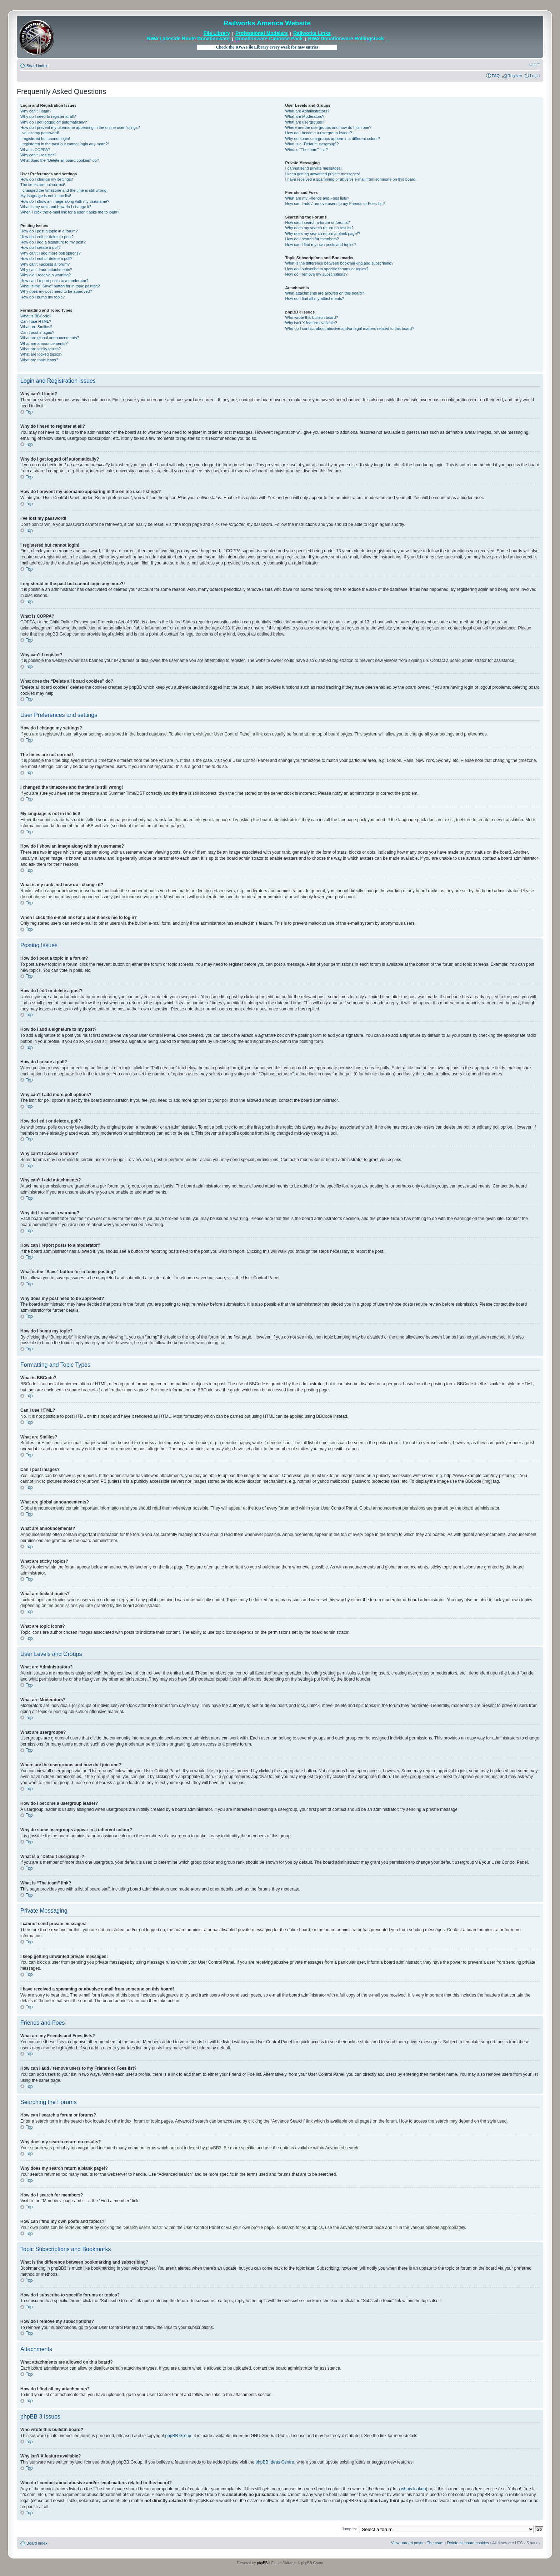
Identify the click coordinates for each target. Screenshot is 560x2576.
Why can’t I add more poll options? (50, 253)
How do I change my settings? (46, 179)
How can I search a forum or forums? (317, 222)
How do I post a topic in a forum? (49, 231)
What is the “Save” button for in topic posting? (60, 286)
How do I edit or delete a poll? (46, 258)
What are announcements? (44, 343)
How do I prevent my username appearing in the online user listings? (80, 127)
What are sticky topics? (40, 349)
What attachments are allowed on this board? (324, 293)
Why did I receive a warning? (45, 275)
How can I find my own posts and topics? (320, 244)
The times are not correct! (42, 184)
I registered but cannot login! (45, 138)
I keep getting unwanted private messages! (322, 174)
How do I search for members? (312, 239)
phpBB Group (178, 2435)
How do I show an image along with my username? (64, 201)
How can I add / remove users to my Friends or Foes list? (335, 203)
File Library (217, 33)
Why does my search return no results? (319, 228)
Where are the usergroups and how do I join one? (328, 127)
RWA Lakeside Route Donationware (188, 38)
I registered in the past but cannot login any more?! (64, 144)
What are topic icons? (39, 360)
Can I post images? (37, 332)
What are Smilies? (36, 327)
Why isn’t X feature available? (311, 323)
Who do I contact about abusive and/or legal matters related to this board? (349, 328)
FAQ (496, 76)
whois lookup (413, 2488)
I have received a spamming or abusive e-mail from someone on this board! (350, 179)
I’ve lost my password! (39, 133)
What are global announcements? (49, 338)
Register (515, 76)
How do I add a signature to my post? (52, 242)
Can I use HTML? (35, 321)
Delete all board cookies (468, 2542)
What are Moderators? (304, 116)
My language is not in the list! (45, 196)
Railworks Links (312, 33)
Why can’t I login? (35, 111)
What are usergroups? (304, 122)
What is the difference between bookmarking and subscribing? (339, 263)
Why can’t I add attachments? (46, 269)
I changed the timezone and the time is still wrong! (64, 190)
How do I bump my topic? (42, 297)
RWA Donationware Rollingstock (346, 38)
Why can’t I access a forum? (45, 264)
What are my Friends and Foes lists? (317, 198)
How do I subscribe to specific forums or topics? (327, 269)
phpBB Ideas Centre (274, 2461)
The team (435, 2542)
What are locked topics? (41, 354)
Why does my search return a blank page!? (322, 233)
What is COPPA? (35, 149)
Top (29, 412)
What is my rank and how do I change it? (55, 207)
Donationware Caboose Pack (269, 38)
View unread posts (407, 2542)
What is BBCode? (35, 316)
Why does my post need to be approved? (56, 291)
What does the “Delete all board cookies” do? (59, 160)
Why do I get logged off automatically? (53, 122)
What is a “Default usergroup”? (312, 144)
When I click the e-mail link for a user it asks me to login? (69, 212)
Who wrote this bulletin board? (311, 317)
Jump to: (349, 2528)
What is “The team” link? (306, 149)
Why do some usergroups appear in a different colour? (332, 138)
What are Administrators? (307, 111)
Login (535, 76)
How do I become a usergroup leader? (318, 133)
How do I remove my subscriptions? (316, 274)
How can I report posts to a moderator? (54, 280)
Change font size (534, 64)
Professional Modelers (261, 33)
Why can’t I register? (38, 155)
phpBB (262, 2563)
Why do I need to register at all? (48, 116)
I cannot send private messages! (313, 168)
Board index (37, 66)
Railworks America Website (267, 23)
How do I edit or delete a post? (47, 237)
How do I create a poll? (40, 247)
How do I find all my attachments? (314, 298)
